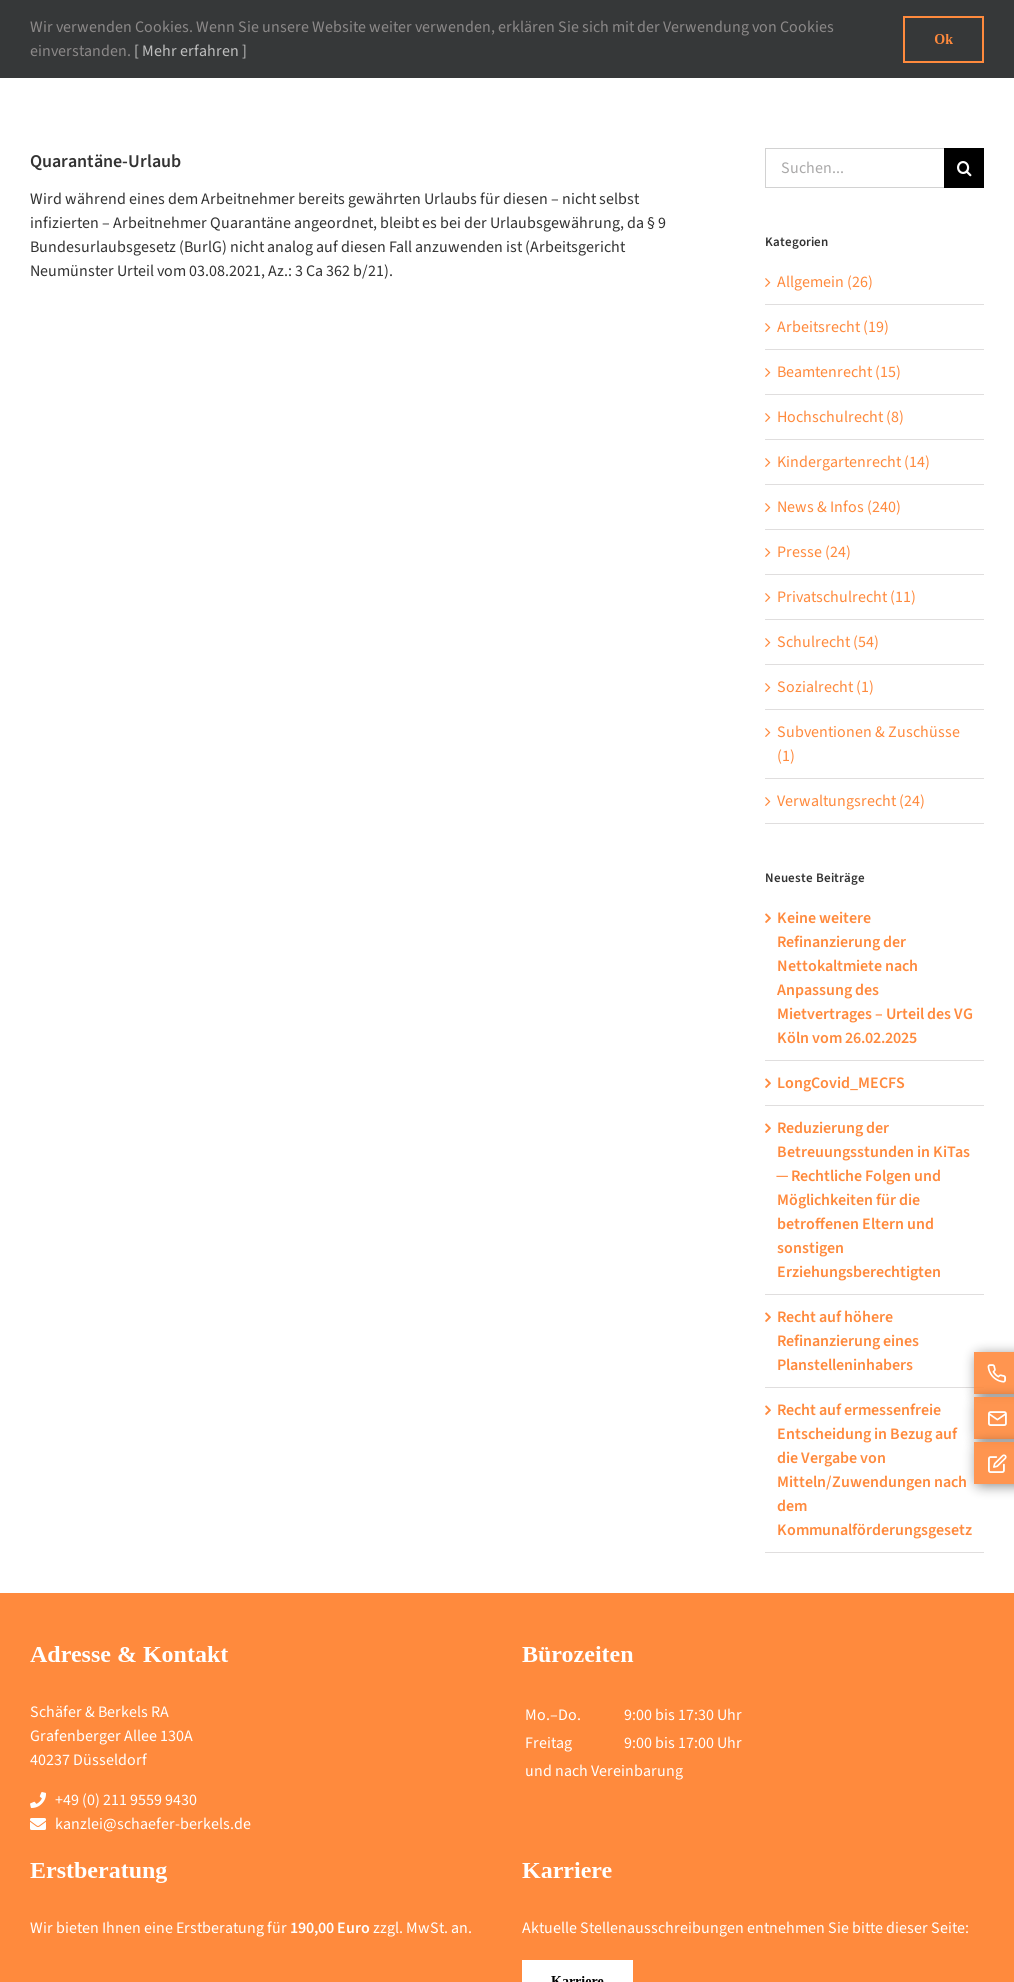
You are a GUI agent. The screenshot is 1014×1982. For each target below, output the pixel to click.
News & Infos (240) (839, 507)
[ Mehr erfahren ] (190, 51)
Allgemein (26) (825, 282)
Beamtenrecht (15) (839, 372)
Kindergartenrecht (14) (853, 462)
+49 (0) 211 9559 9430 (126, 1800)
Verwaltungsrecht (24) (851, 801)
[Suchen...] (854, 168)
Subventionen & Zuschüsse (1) (868, 744)
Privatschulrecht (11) (846, 597)
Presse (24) (814, 552)
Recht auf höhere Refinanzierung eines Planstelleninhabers (848, 1341)
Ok (943, 39)
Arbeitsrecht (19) (833, 327)
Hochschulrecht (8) (840, 417)
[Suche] (964, 168)
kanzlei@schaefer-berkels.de (153, 1824)
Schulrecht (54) (828, 642)
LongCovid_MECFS (841, 1083)
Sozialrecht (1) (825, 687)
